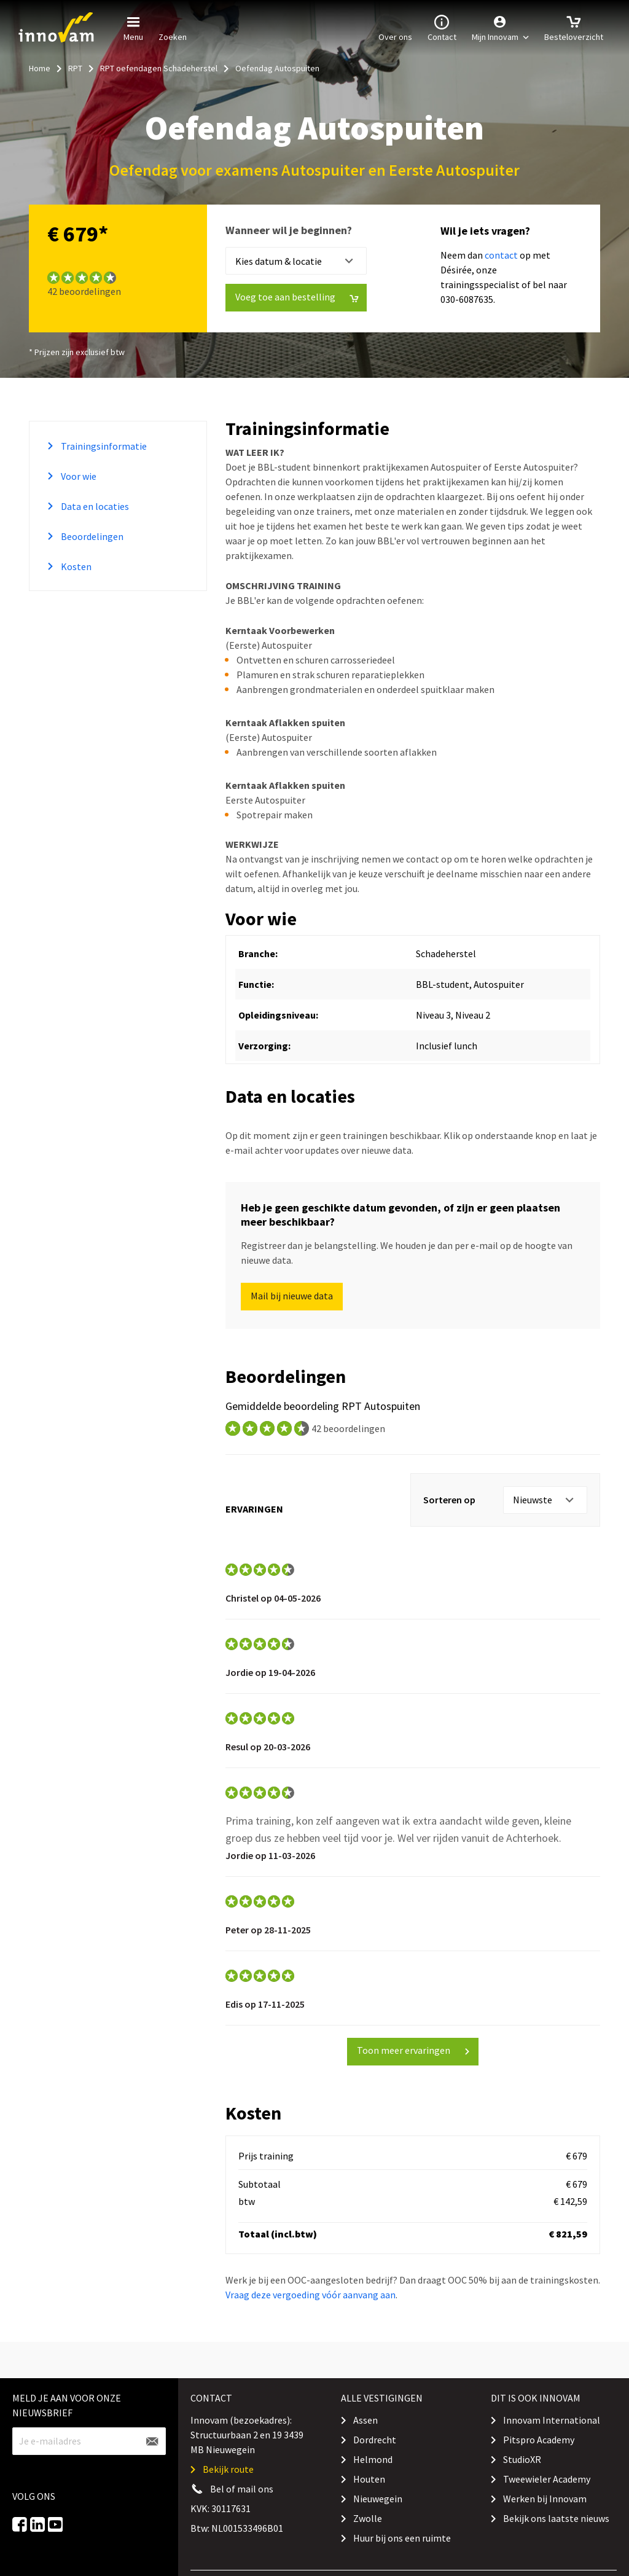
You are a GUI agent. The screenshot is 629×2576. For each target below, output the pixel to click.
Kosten (75, 566)
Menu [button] (133, 27)
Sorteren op (449, 1500)
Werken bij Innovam (545, 2498)
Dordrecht (374, 2439)
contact (501, 255)
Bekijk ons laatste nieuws (556, 2518)
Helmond (373, 2459)
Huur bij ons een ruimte (402, 2538)
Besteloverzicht (573, 27)
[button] (500, 28)
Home (39, 68)
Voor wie (77, 476)
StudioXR (522, 2459)
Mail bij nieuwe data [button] (292, 1296)
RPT (75, 68)
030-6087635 (466, 299)
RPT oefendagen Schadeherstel (158, 68)
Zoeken (172, 27)
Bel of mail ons (241, 2489)
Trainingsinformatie (103, 446)
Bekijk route (228, 2469)
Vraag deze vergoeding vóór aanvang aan (310, 2294)
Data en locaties (94, 506)
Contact (442, 27)
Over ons (395, 27)
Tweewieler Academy (546, 2479)
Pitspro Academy (538, 2439)
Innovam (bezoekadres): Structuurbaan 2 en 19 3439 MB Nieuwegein (246, 2435)
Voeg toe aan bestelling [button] (297, 297)
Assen (365, 2420)
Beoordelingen (91, 536)
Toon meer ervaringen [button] (414, 2050)
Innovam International (551, 2420)
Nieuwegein (377, 2498)
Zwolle (367, 2518)
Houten (369, 2479)
